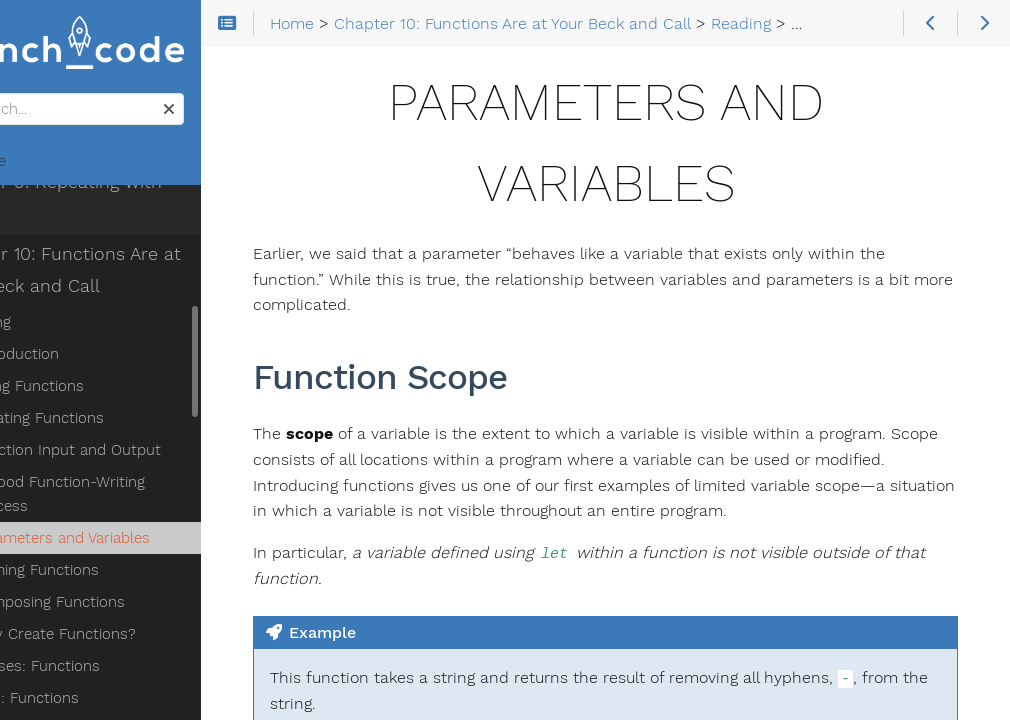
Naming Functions (111, 487)
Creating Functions (114, 359)
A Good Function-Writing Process (165, 423)
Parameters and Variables (137, 455)
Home (49, 166)
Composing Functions (124, 519)
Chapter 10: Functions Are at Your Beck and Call (136, 211)
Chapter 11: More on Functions (144, 667)
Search (17, 98)
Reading (59, 263)
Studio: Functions (93, 615)
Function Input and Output (142, 391)
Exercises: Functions (104, 583)
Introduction (91, 295)
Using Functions (104, 327)
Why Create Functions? (130, 551)
